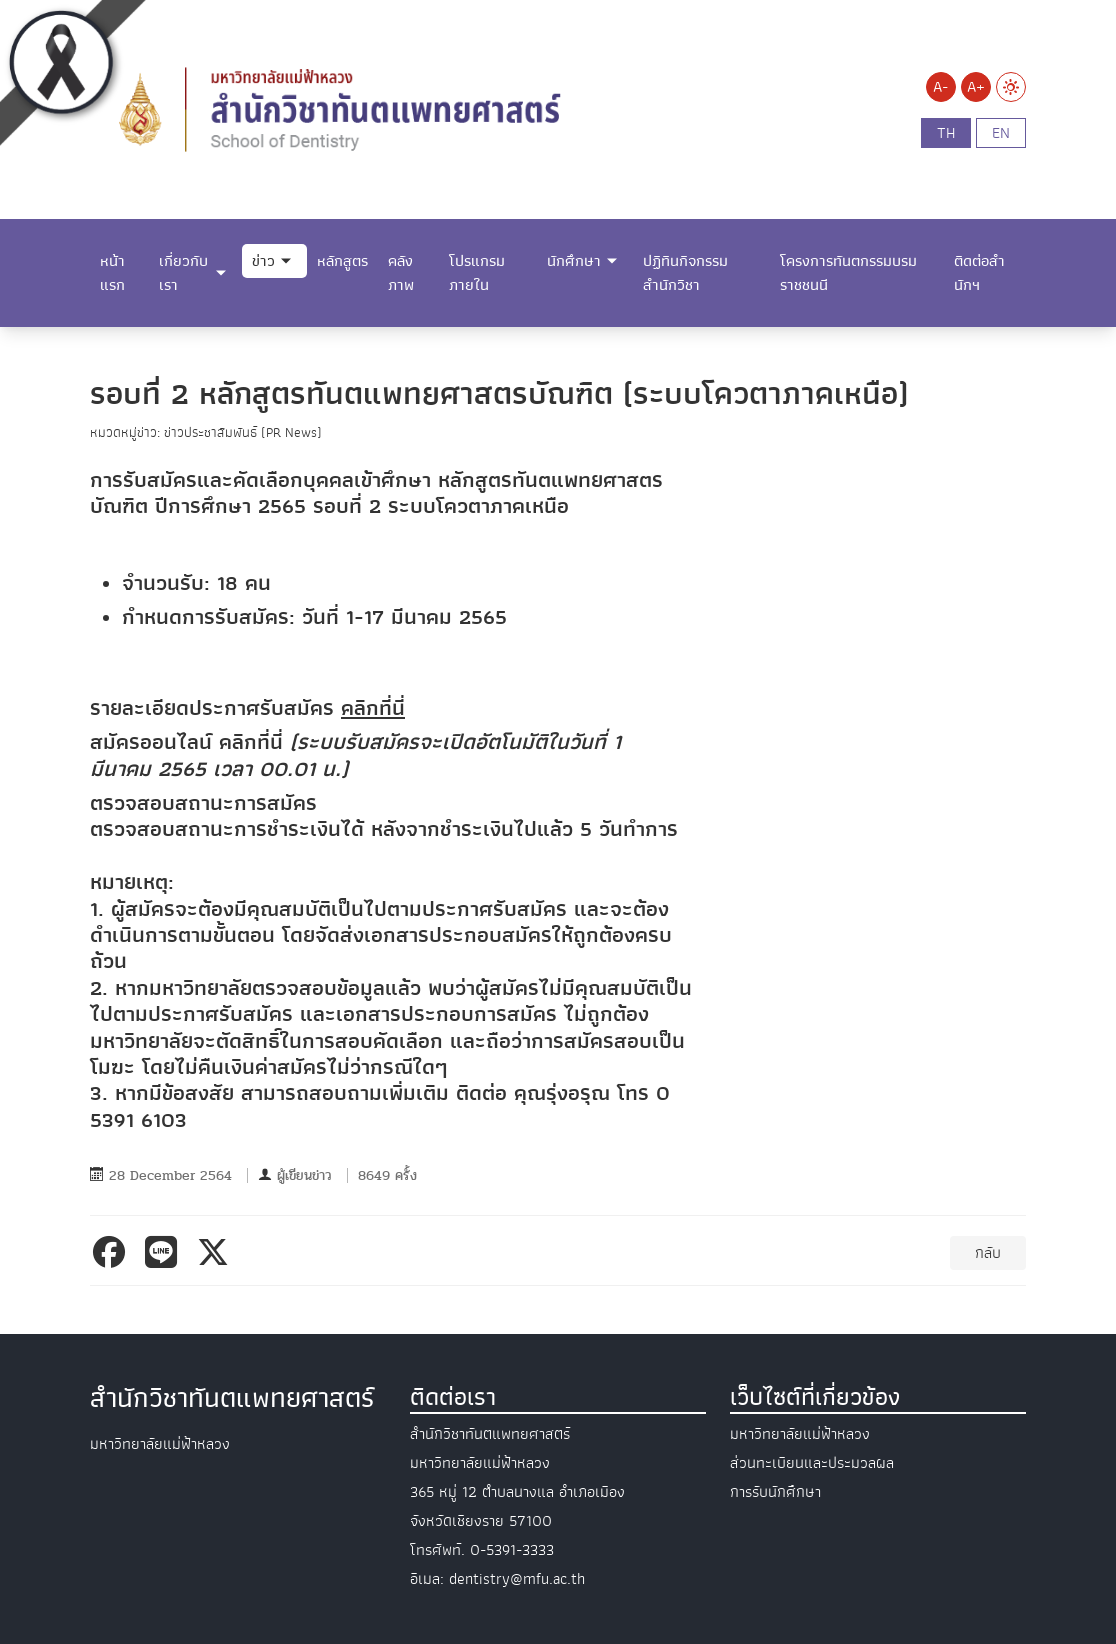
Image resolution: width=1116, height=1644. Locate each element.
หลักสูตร (342, 261)
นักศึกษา (574, 261)
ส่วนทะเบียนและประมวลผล (812, 1463)
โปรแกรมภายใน (477, 273)
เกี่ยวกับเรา (183, 273)
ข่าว (263, 261)
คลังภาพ (401, 273)
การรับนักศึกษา (775, 1492)
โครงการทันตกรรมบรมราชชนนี (848, 273)
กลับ (988, 1253)
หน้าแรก (112, 273)
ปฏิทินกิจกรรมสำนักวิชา (685, 273)
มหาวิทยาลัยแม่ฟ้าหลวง (800, 1434)
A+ (976, 87)
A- (940, 87)
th (946, 133)
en (1001, 133)
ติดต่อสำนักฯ (979, 273)
